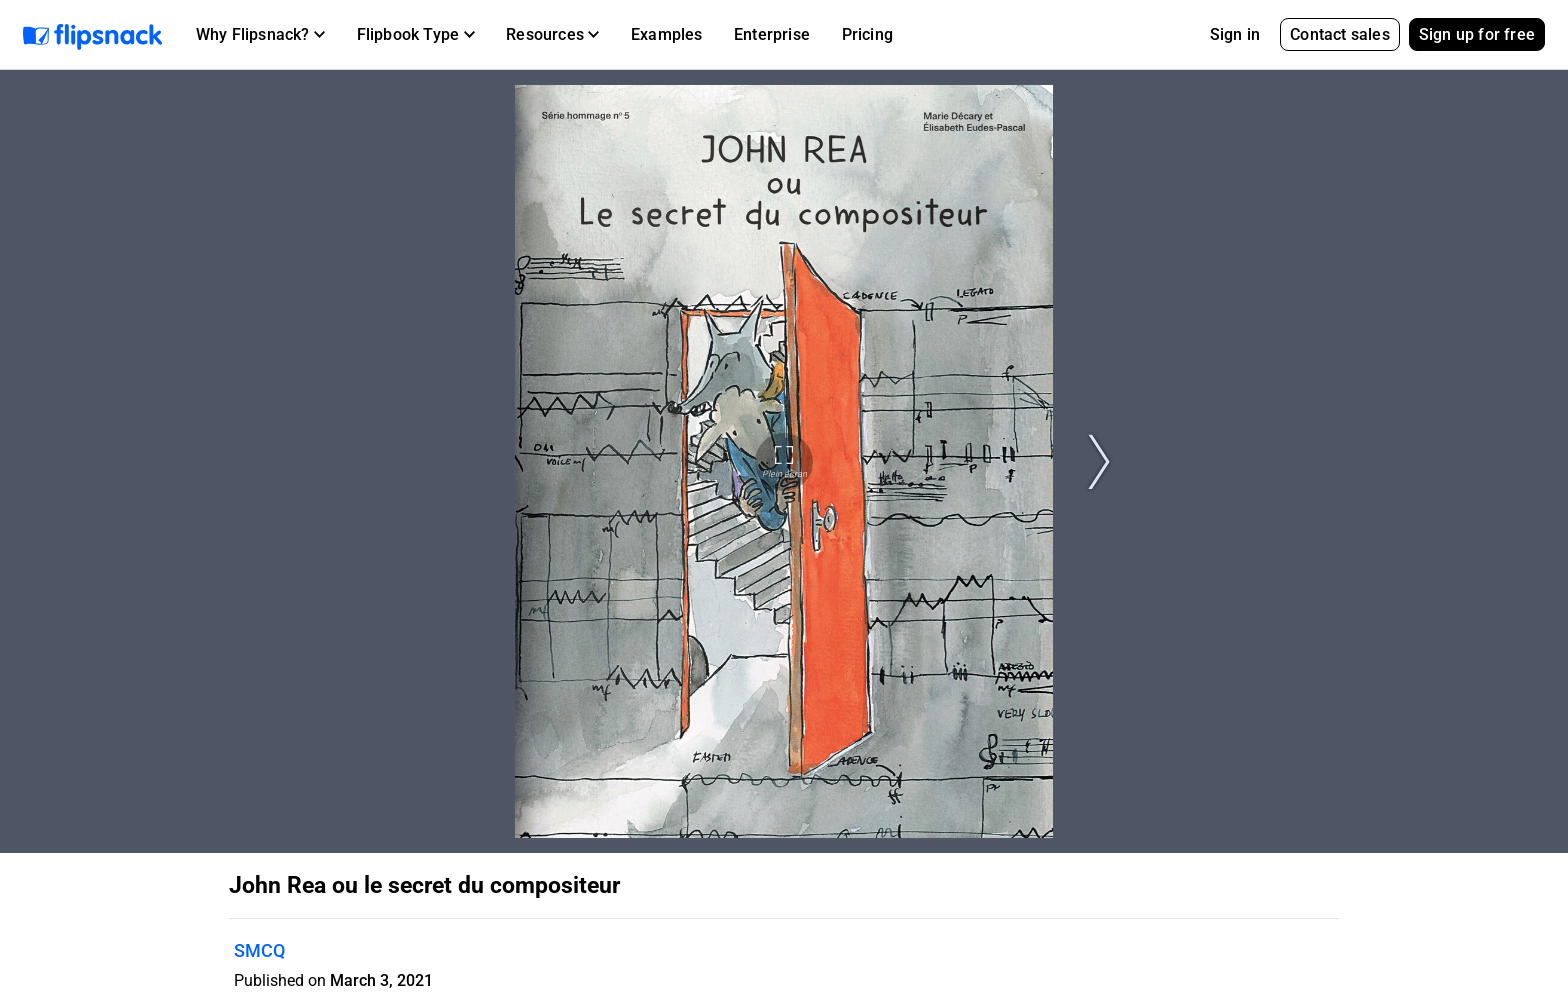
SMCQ (259, 950)
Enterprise (772, 34)
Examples (667, 34)
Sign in (1235, 34)
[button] (260, 35)
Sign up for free (1477, 34)
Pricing (867, 34)
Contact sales (1340, 34)
